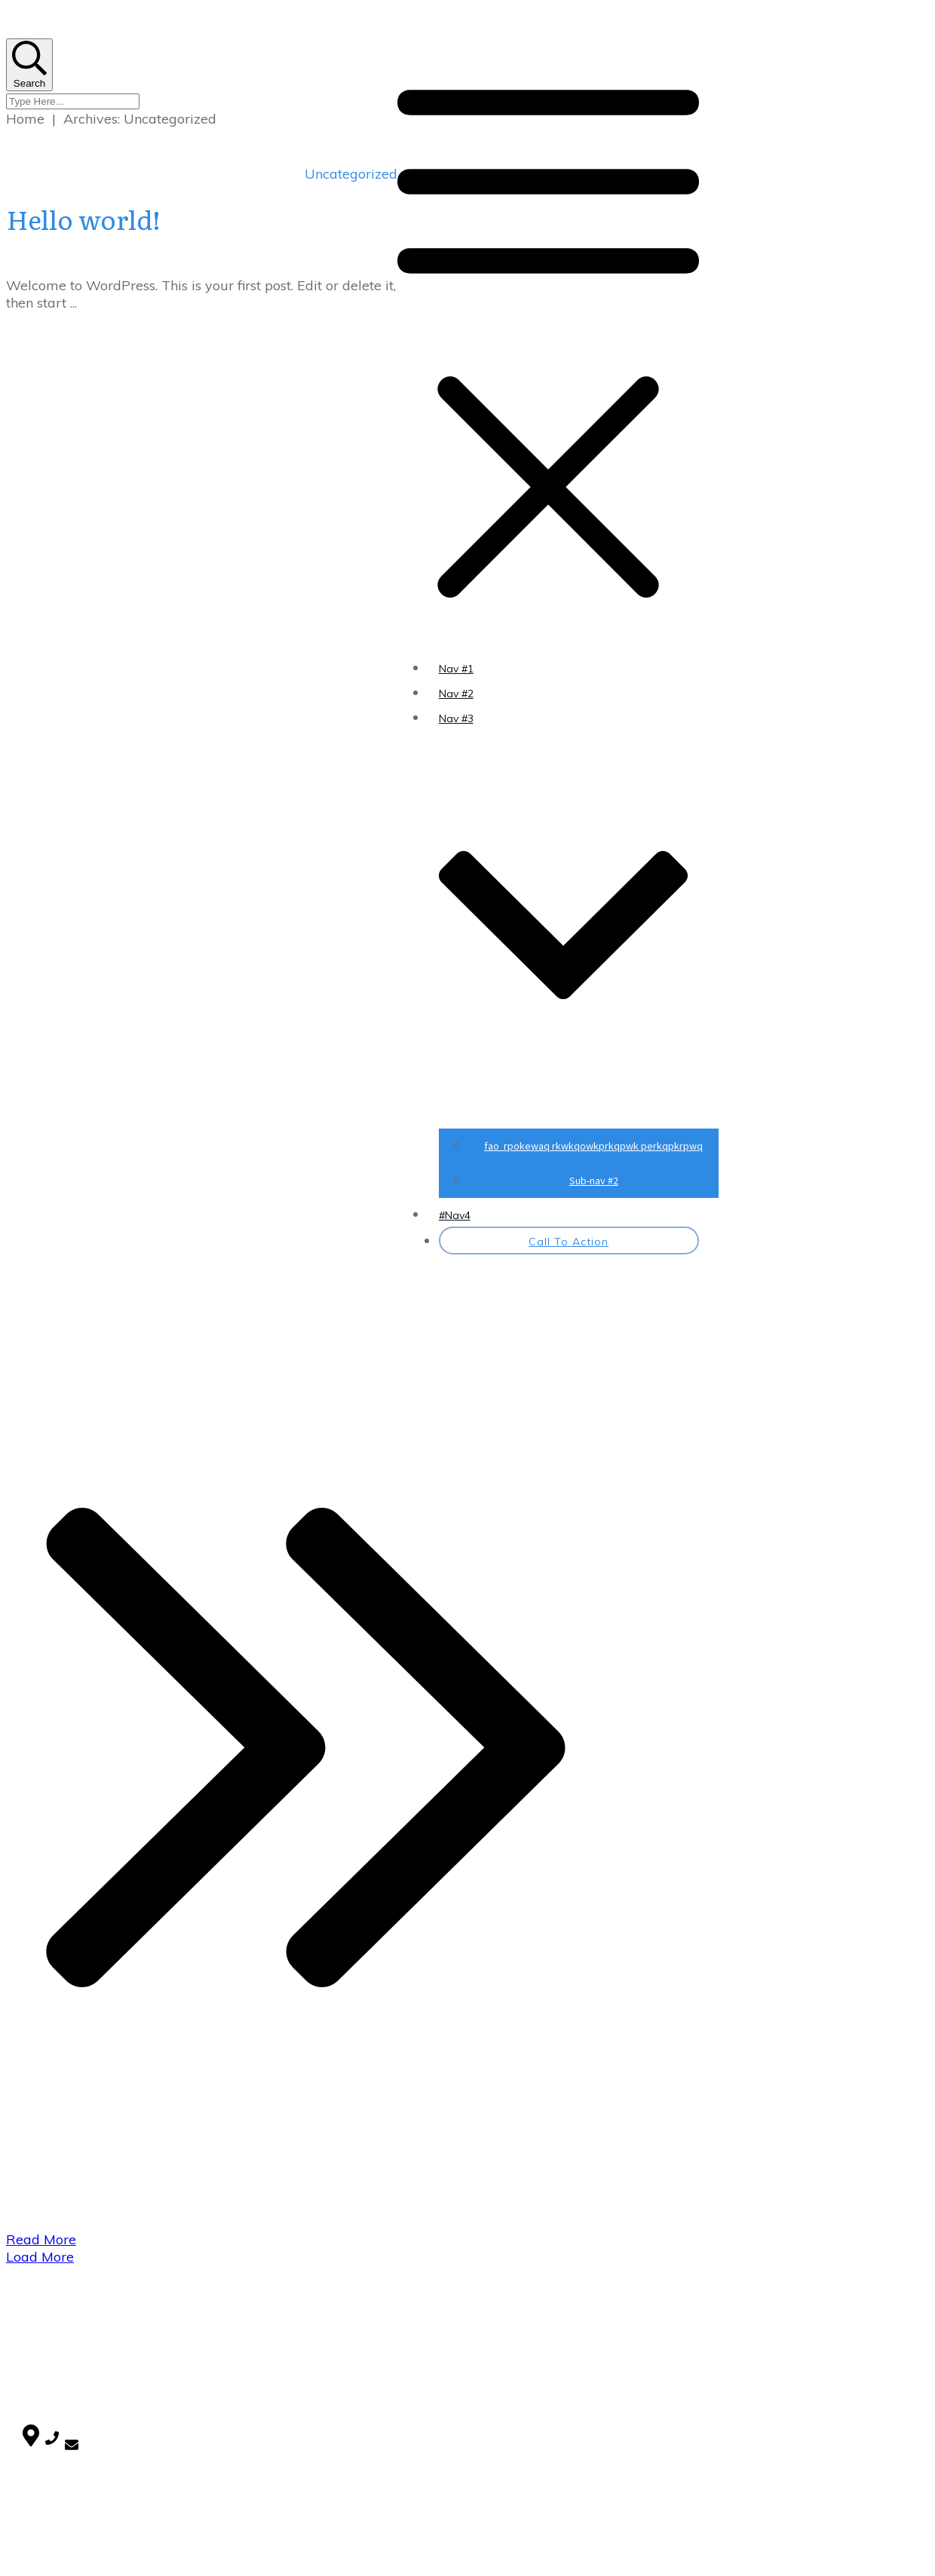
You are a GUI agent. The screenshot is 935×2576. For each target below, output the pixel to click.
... (73, 302)
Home (37, 2327)
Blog (33, 2344)
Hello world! (84, 218)
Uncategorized (351, 173)
